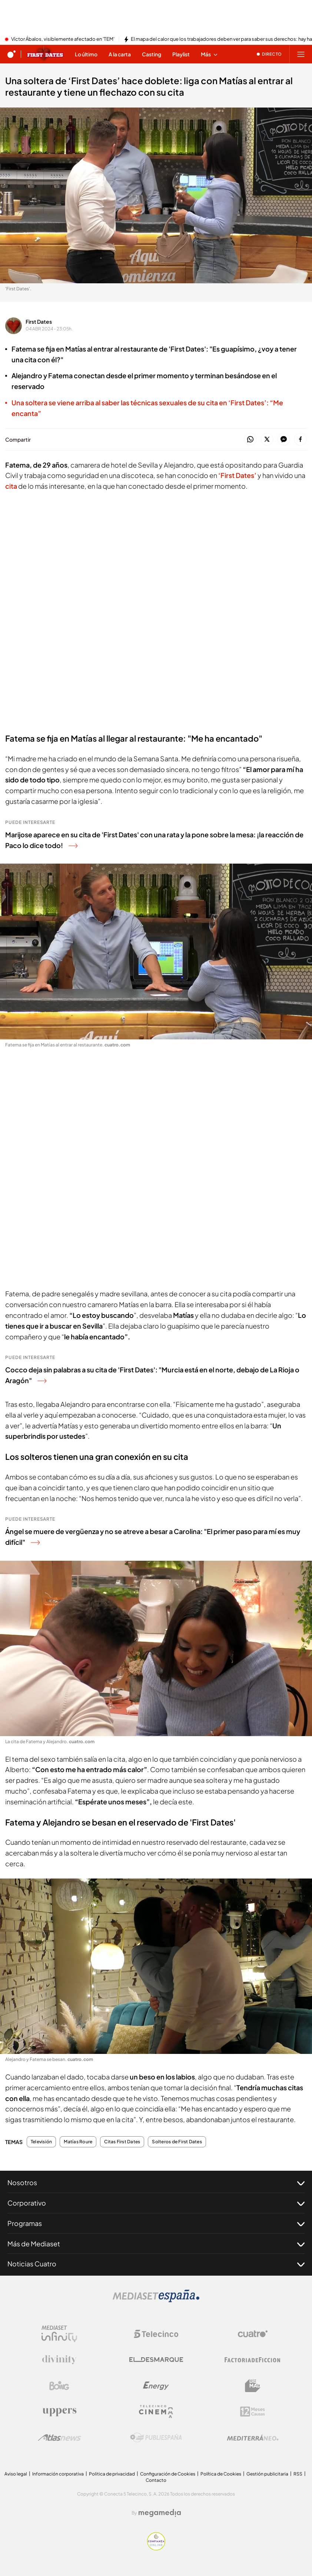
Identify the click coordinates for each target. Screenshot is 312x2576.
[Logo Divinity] (59, 2360)
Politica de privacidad (112, 2474)
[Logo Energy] (156, 2386)
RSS (297, 2474)
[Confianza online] (156, 2548)
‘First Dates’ (238, 475)
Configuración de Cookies (167, 2474)
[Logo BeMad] (252, 2386)
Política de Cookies (220, 2474)
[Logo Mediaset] (156, 2300)
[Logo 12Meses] (252, 2412)
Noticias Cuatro (156, 2263)
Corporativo (156, 2203)
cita (11, 486)
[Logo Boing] (59, 2386)
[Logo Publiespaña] (156, 2437)
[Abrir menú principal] (301, 54)
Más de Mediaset (156, 2243)
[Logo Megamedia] (160, 2513)
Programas (156, 2223)
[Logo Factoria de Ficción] (253, 2360)
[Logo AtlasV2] (59, 2437)
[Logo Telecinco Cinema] (156, 2411)
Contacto (156, 2480)
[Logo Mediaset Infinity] (59, 2334)
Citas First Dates (122, 2142)
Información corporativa (58, 2474)
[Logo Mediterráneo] (253, 2438)
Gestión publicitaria (267, 2474)
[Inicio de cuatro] (11, 54)
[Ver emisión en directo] (269, 54)
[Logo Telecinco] (156, 2334)
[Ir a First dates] (45, 54)
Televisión (41, 2142)
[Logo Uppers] (59, 2411)
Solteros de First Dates (177, 2142)
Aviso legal (15, 2474)
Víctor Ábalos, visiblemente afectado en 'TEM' (62, 39)
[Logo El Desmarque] (156, 2359)
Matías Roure (78, 2142)
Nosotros (156, 2182)
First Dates (39, 321)
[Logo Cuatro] (253, 2334)
